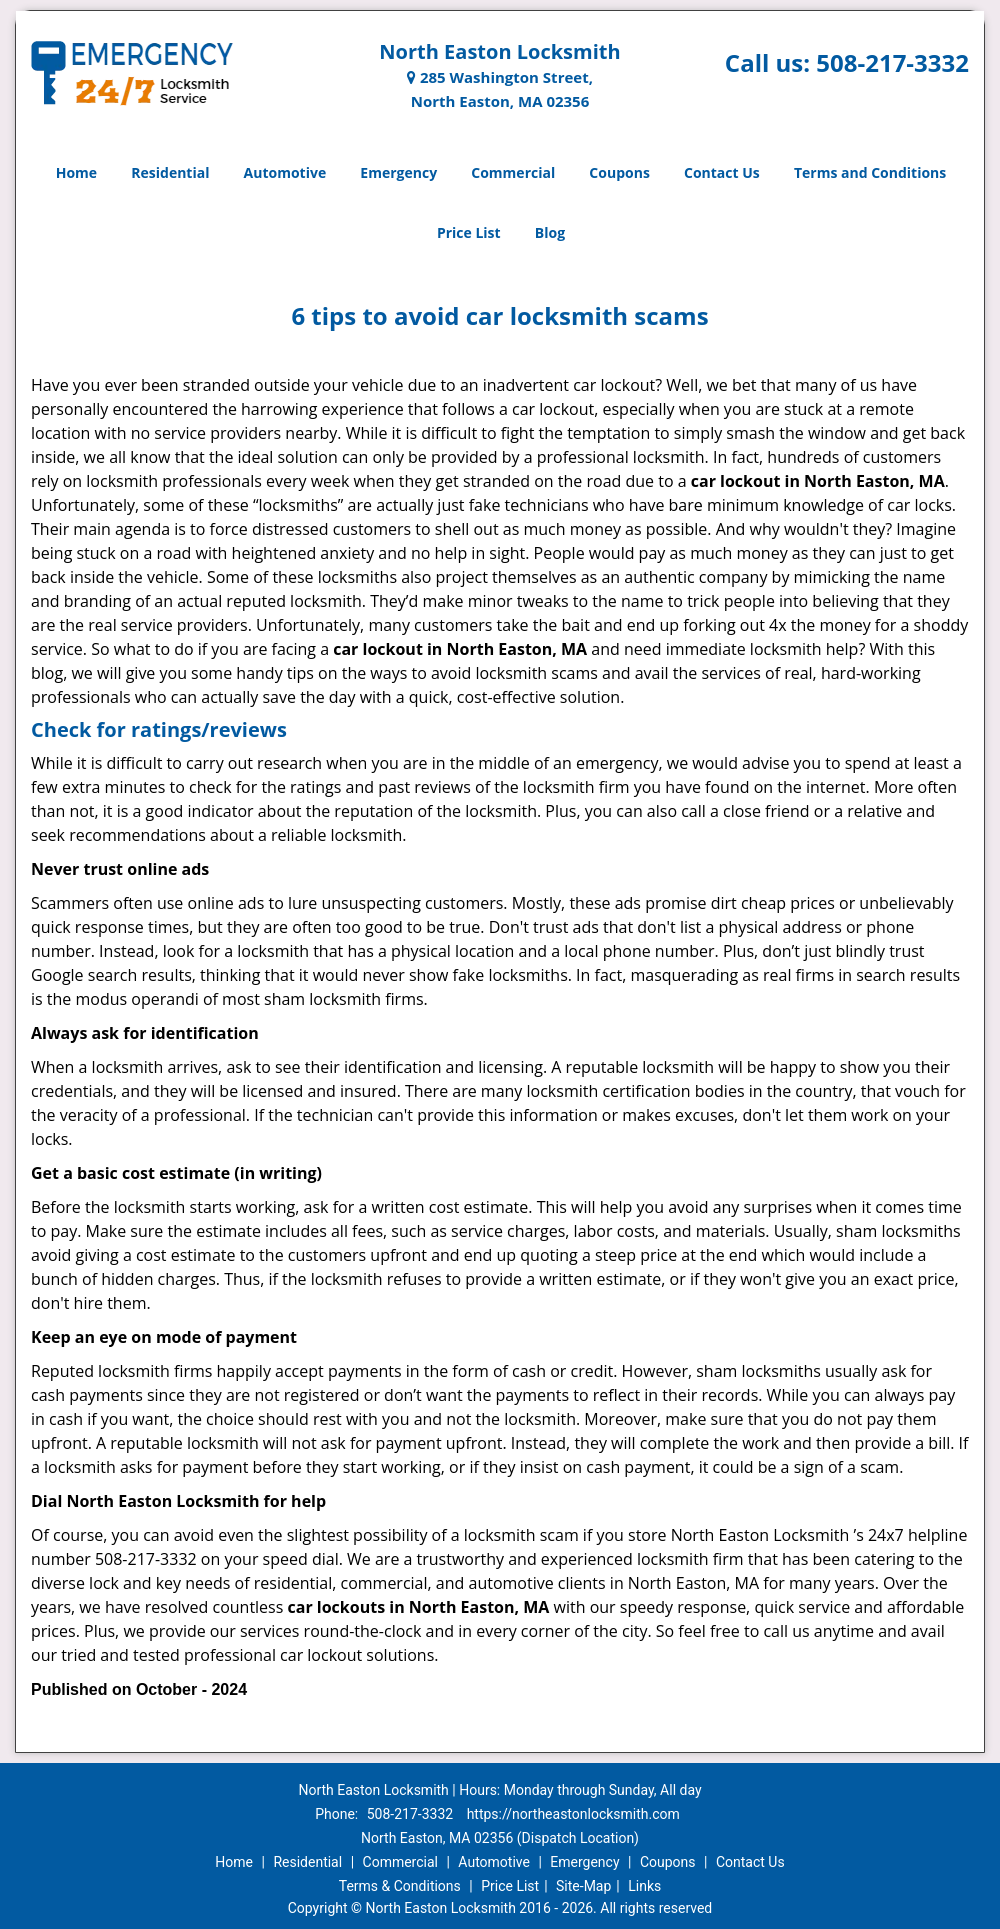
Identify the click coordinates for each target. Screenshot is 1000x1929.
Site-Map (583, 1886)
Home (76, 172)
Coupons (619, 172)
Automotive (285, 172)
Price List (469, 232)
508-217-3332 (892, 62)
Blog (550, 232)
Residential (170, 172)
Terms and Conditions (870, 172)
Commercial (513, 172)
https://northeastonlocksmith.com (573, 1814)
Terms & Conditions (400, 1886)
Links (644, 1886)
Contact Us (722, 172)
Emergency (398, 172)
